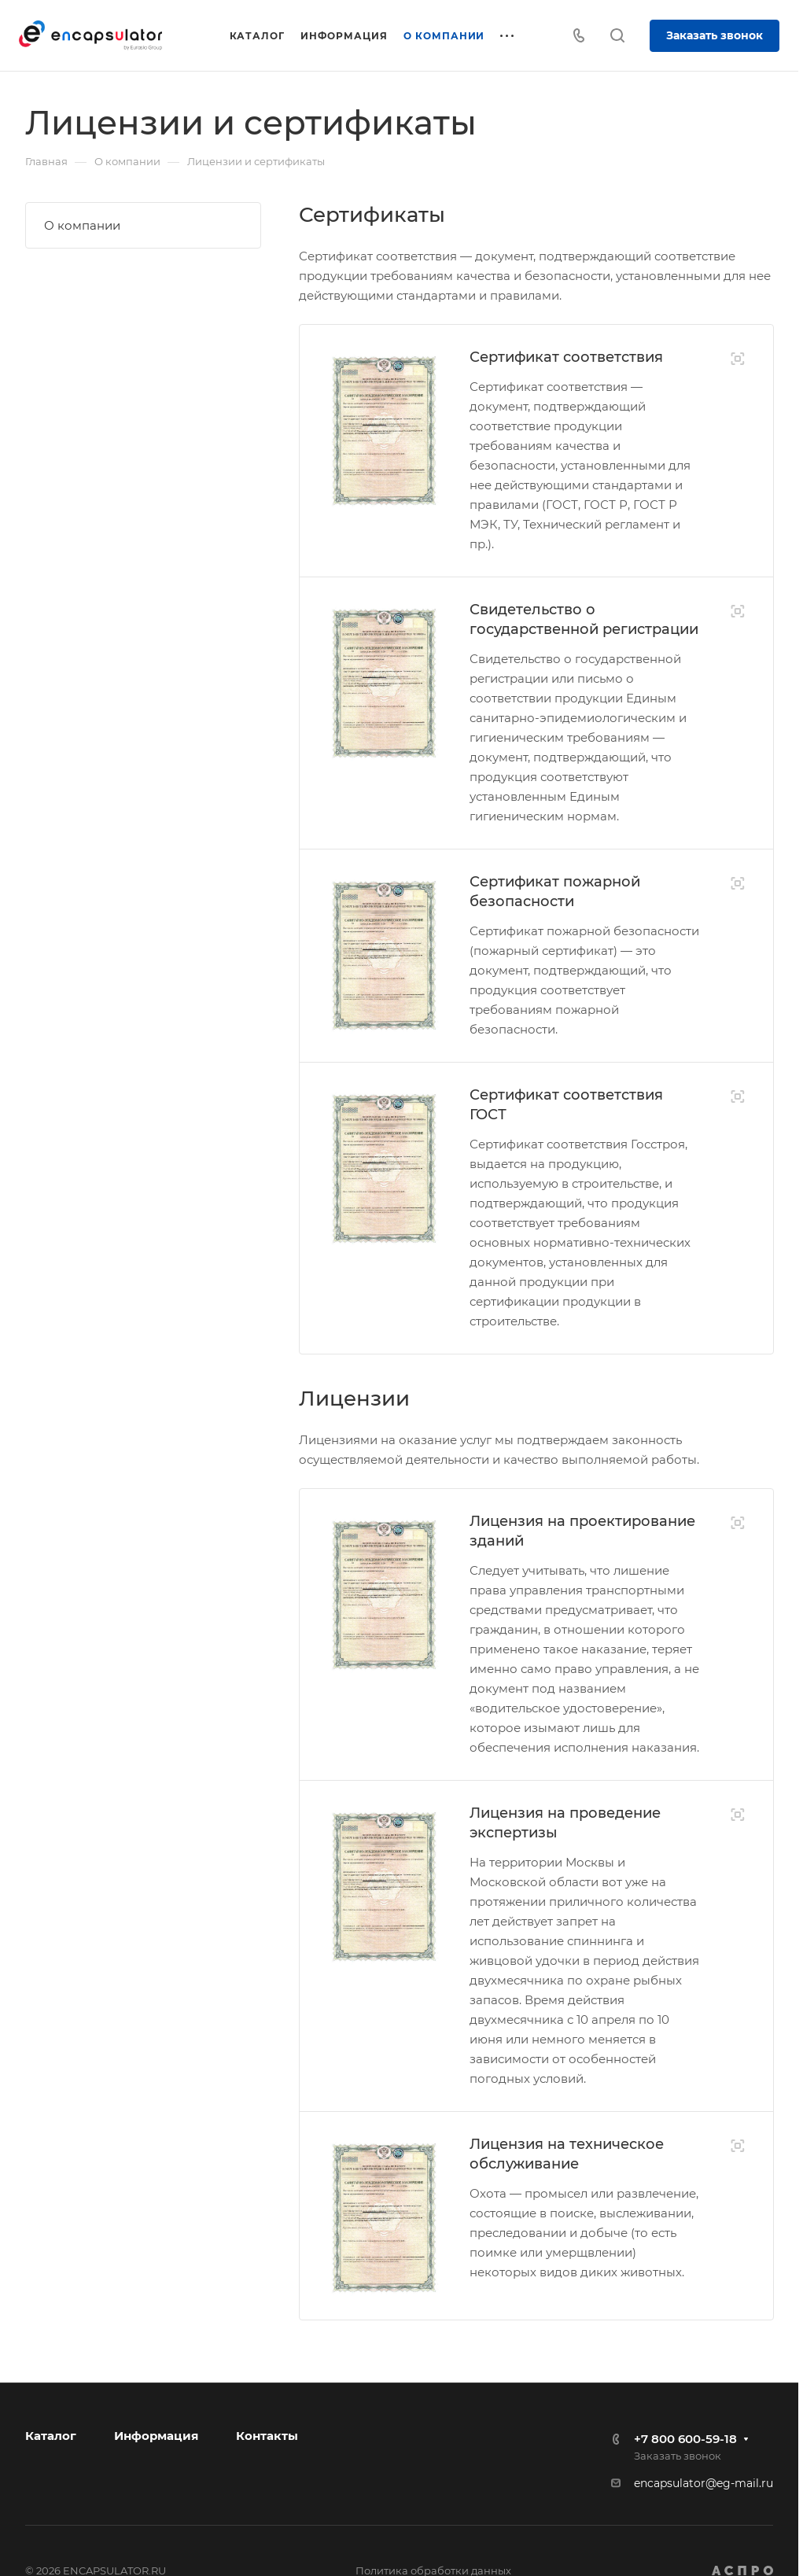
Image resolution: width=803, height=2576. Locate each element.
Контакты (267, 2435)
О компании (82, 225)
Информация (156, 2435)
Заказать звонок (714, 35)
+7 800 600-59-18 (685, 2438)
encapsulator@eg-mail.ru (703, 2483)
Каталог (50, 2435)
